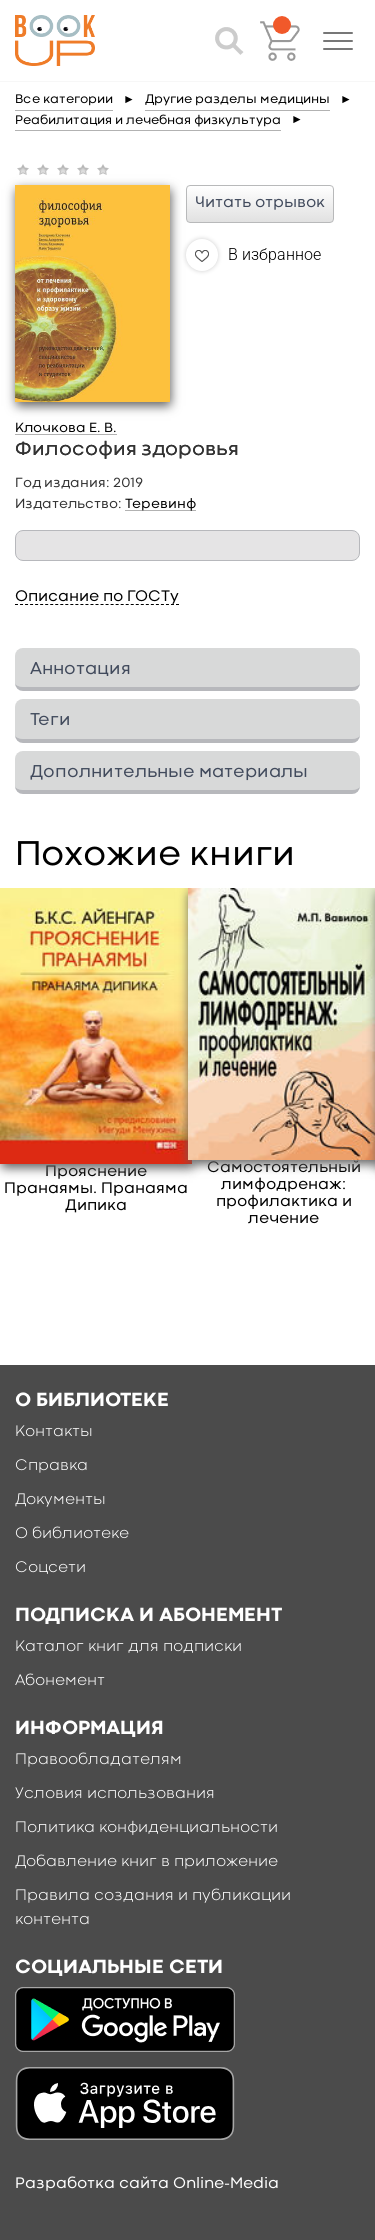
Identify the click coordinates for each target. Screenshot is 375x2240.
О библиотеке (72, 1534)
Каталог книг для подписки (128, 1647)
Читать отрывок (260, 203)
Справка (51, 1466)
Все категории (64, 99)
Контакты (54, 1432)
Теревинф (160, 504)
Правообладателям (98, 1760)
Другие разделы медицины (237, 99)
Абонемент (60, 1681)
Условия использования (115, 1794)
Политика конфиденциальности (146, 1828)
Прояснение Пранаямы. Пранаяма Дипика (96, 1189)
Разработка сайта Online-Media (147, 2184)
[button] (338, 41)
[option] (96, 1051)
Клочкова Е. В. (66, 428)
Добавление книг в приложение (146, 1862)
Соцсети (50, 1568)
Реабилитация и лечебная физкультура (148, 120)
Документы (60, 1500)
